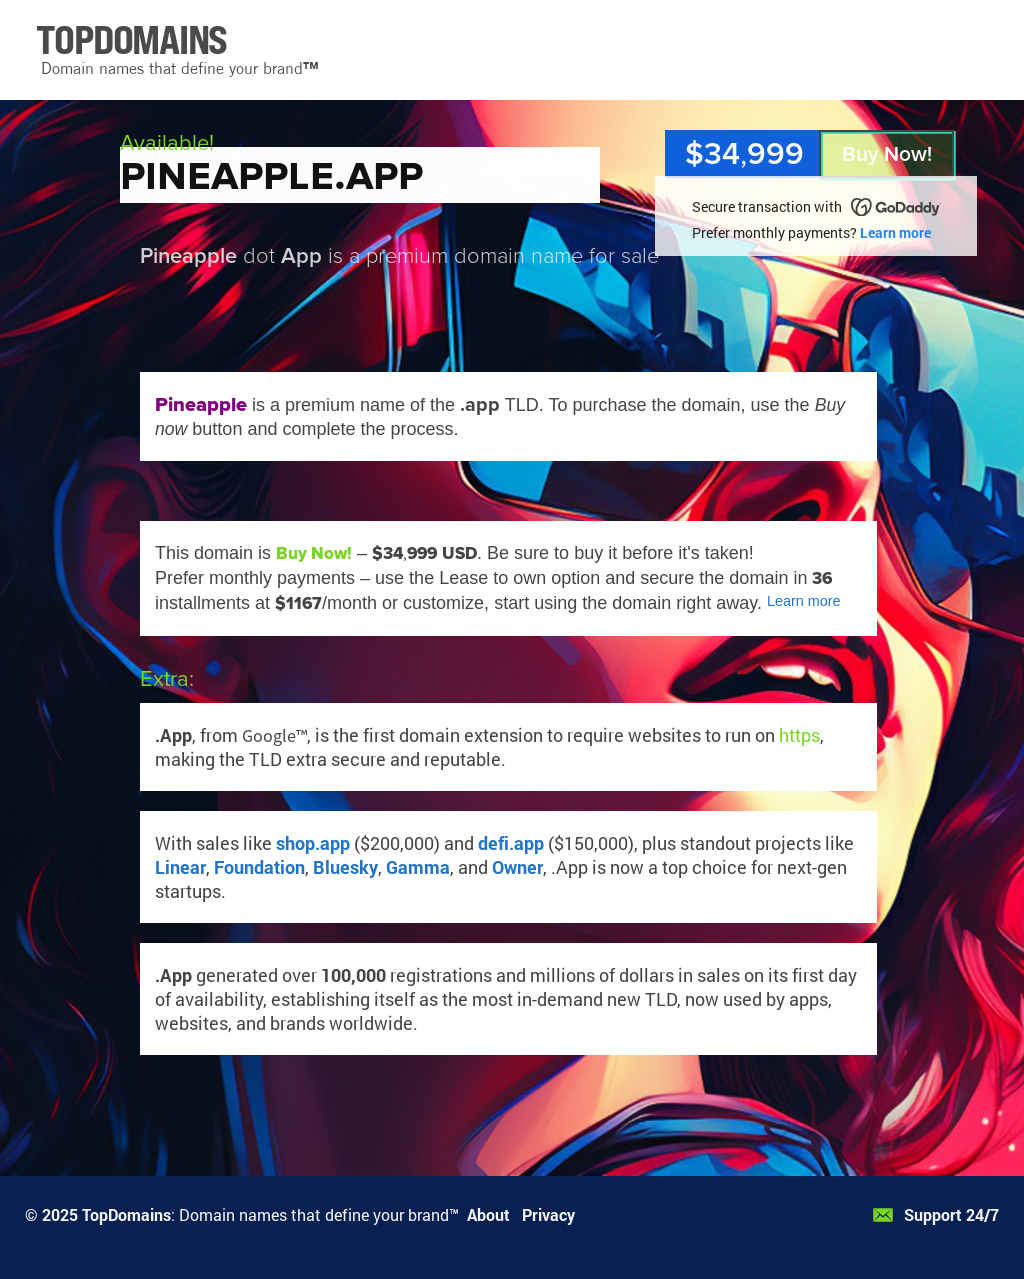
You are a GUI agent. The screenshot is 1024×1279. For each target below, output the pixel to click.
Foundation (259, 867)
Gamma (418, 867)
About (488, 1214)
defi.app (511, 843)
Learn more (895, 232)
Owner (517, 867)
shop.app (313, 843)
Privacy (548, 1214)
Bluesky (345, 867)
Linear (180, 867)
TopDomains (126, 1214)
